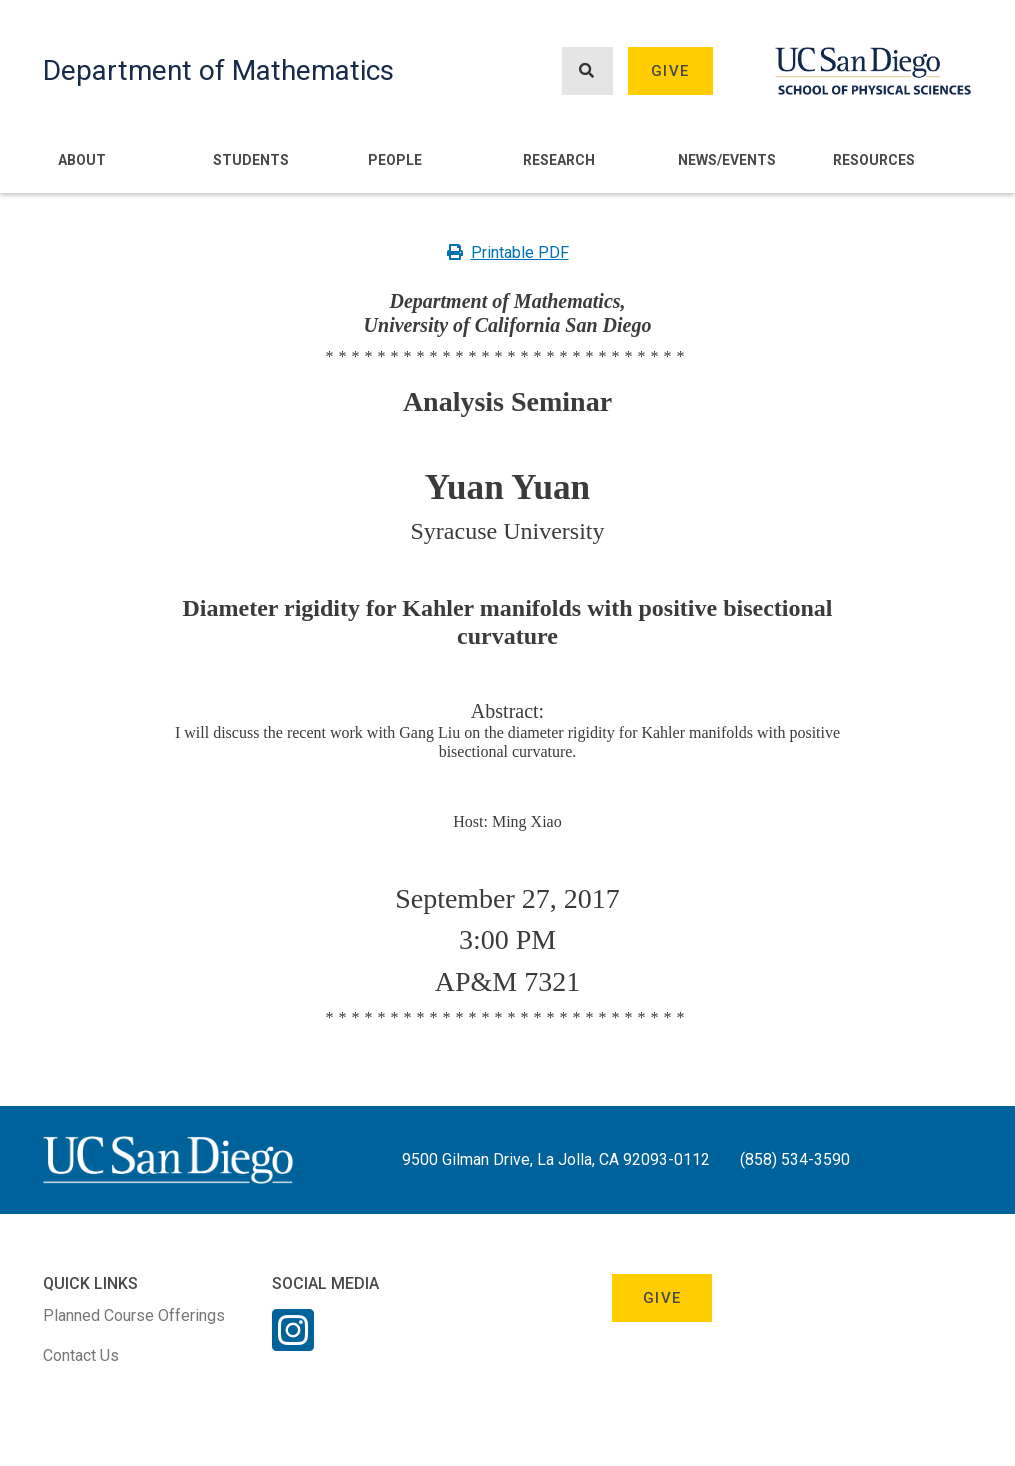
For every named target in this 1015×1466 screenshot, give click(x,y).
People (395, 160)
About (82, 160)
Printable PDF (508, 252)
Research (559, 160)
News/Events (727, 160)
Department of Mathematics (218, 70)
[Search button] (587, 71)
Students (251, 160)
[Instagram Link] (293, 1343)
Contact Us (81, 1355)
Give (670, 71)
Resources (874, 160)
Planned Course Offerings (134, 1315)
